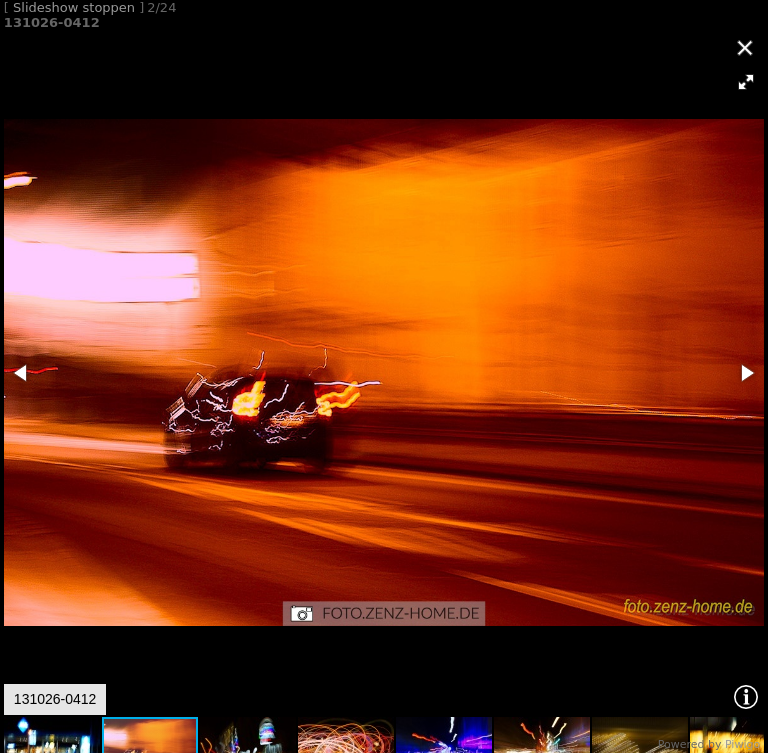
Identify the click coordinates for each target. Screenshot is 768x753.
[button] (746, 82)
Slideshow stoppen (74, 7)
